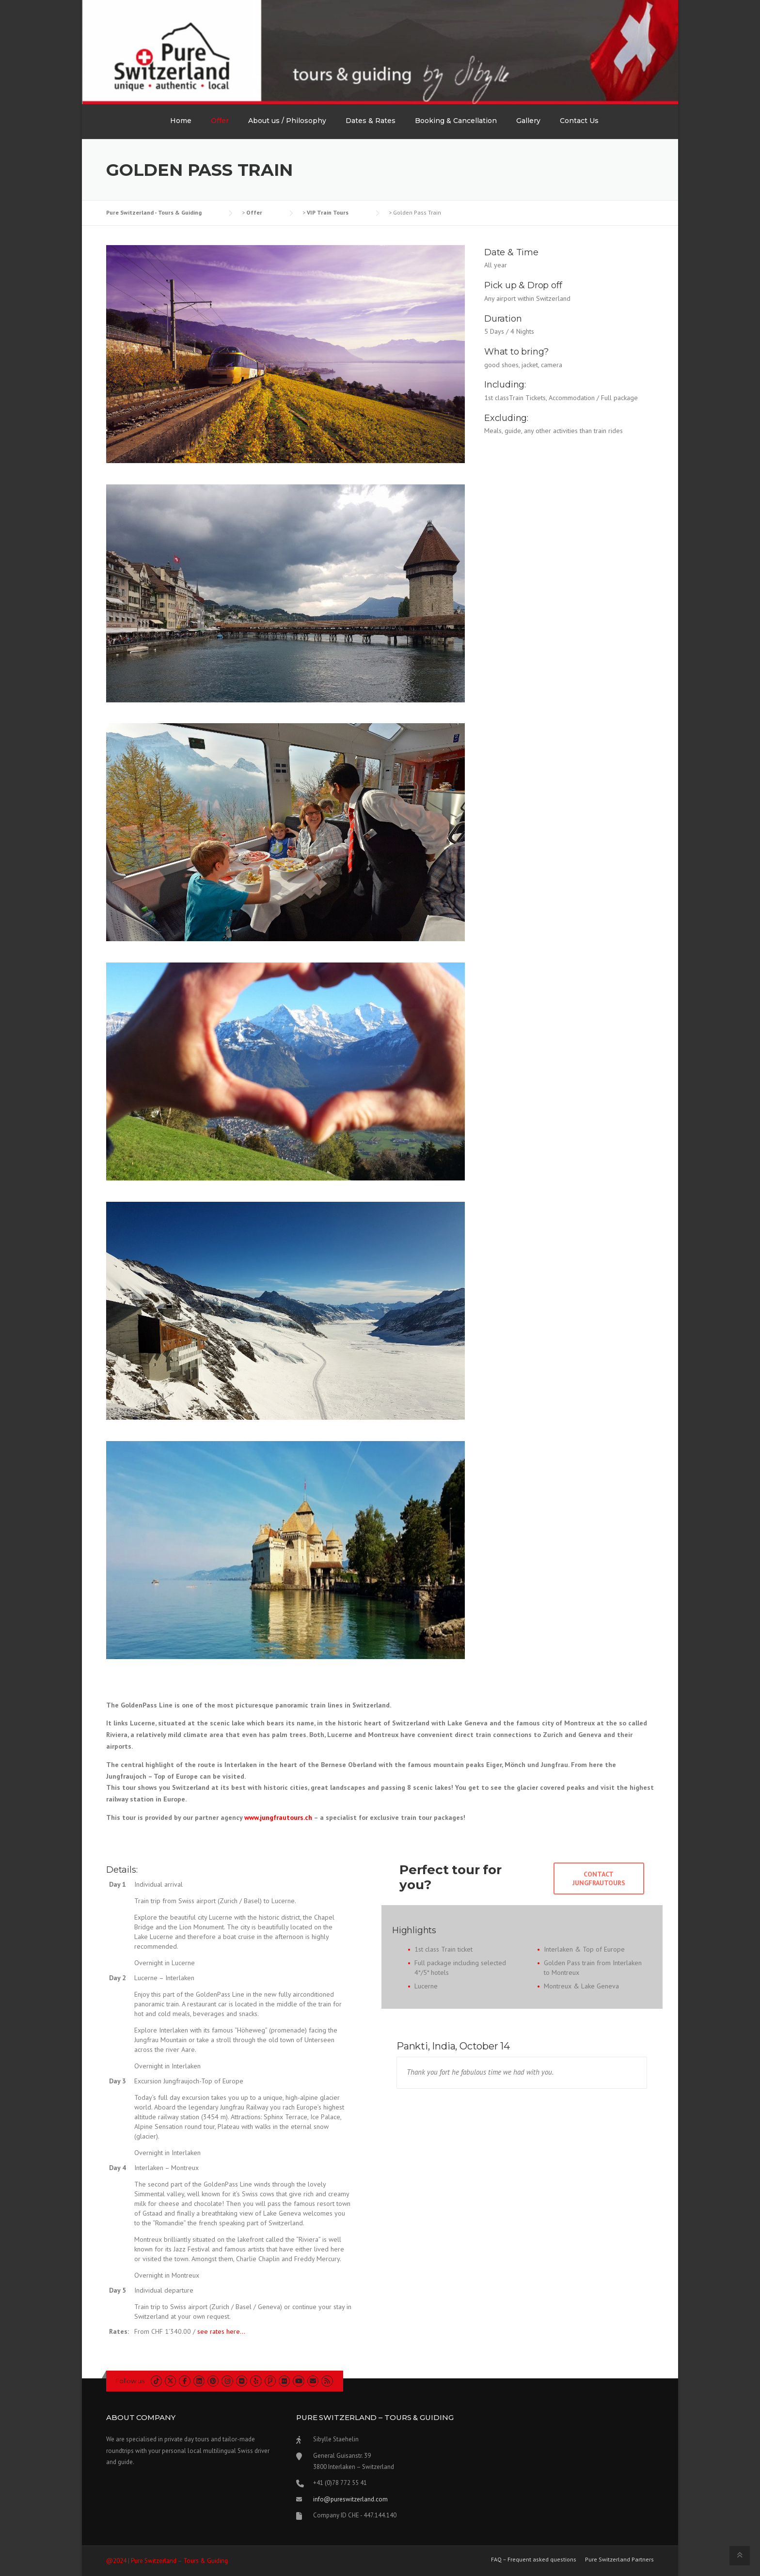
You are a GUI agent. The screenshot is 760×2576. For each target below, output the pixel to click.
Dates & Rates (371, 120)
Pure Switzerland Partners (619, 2559)
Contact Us (579, 120)
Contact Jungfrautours (598, 1878)
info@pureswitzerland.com (350, 2499)
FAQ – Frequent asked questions (533, 2559)
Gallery (528, 120)
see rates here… (221, 2331)
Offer (220, 120)
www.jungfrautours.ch (278, 1817)
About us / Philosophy (287, 120)
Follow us (129, 2381)
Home (180, 120)
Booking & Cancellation (456, 120)
